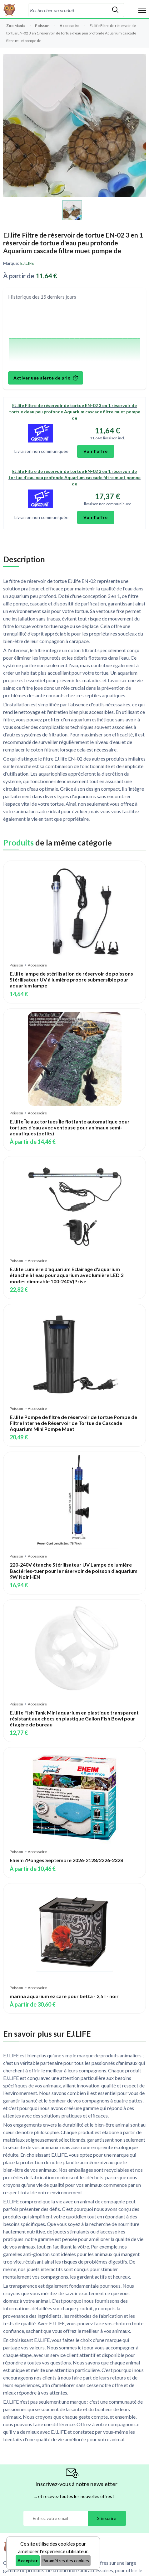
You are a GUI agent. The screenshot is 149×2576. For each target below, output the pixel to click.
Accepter (27, 2560)
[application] (74, 336)
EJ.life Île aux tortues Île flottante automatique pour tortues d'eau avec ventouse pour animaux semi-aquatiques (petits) (70, 1127)
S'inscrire (107, 2518)
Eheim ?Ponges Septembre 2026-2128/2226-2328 (66, 1860)
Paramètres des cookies (65, 2560)
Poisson (42, 25)
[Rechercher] (115, 10)
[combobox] (67, 10)
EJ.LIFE (27, 263)
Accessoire (70, 25)
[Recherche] (67, 10)
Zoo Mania (15, 25)
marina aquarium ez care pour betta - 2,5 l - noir (64, 1996)
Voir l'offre (96, 451)
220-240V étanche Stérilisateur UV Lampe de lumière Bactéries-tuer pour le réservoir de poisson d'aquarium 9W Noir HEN (73, 1571)
